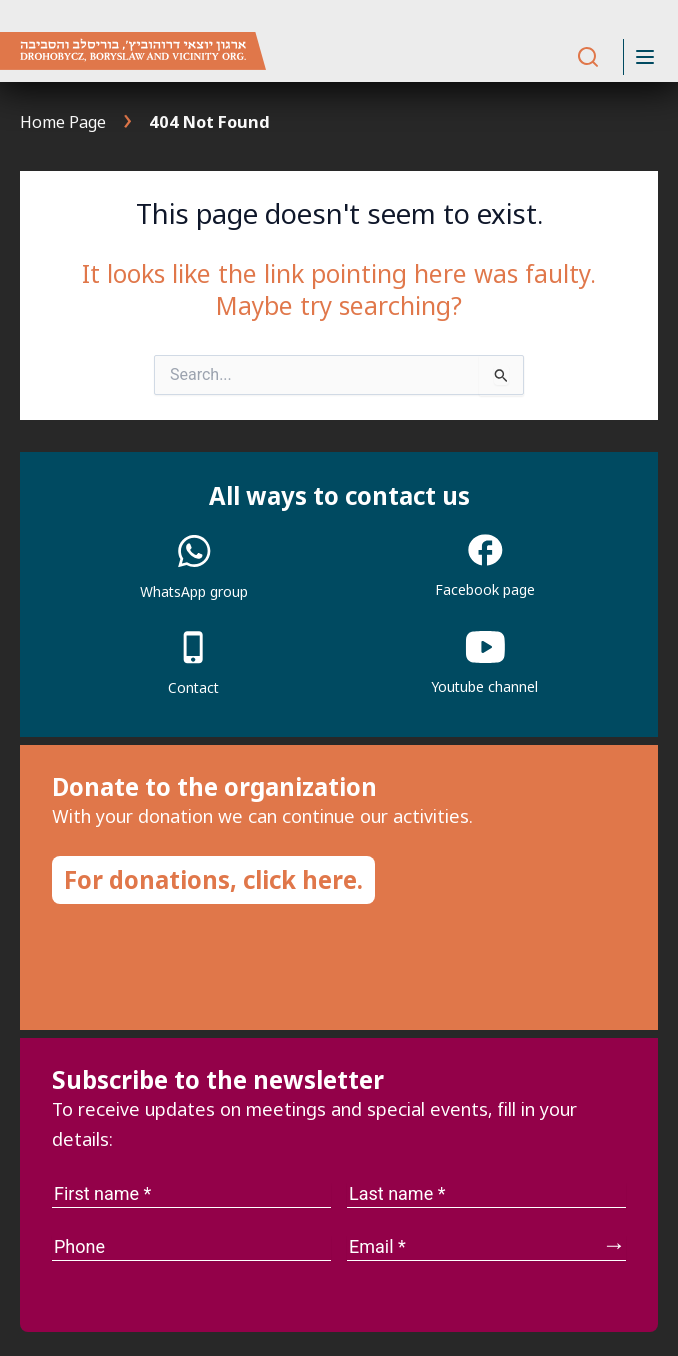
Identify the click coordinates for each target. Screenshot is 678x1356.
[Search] (588, 57)
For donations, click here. (213, 879)
